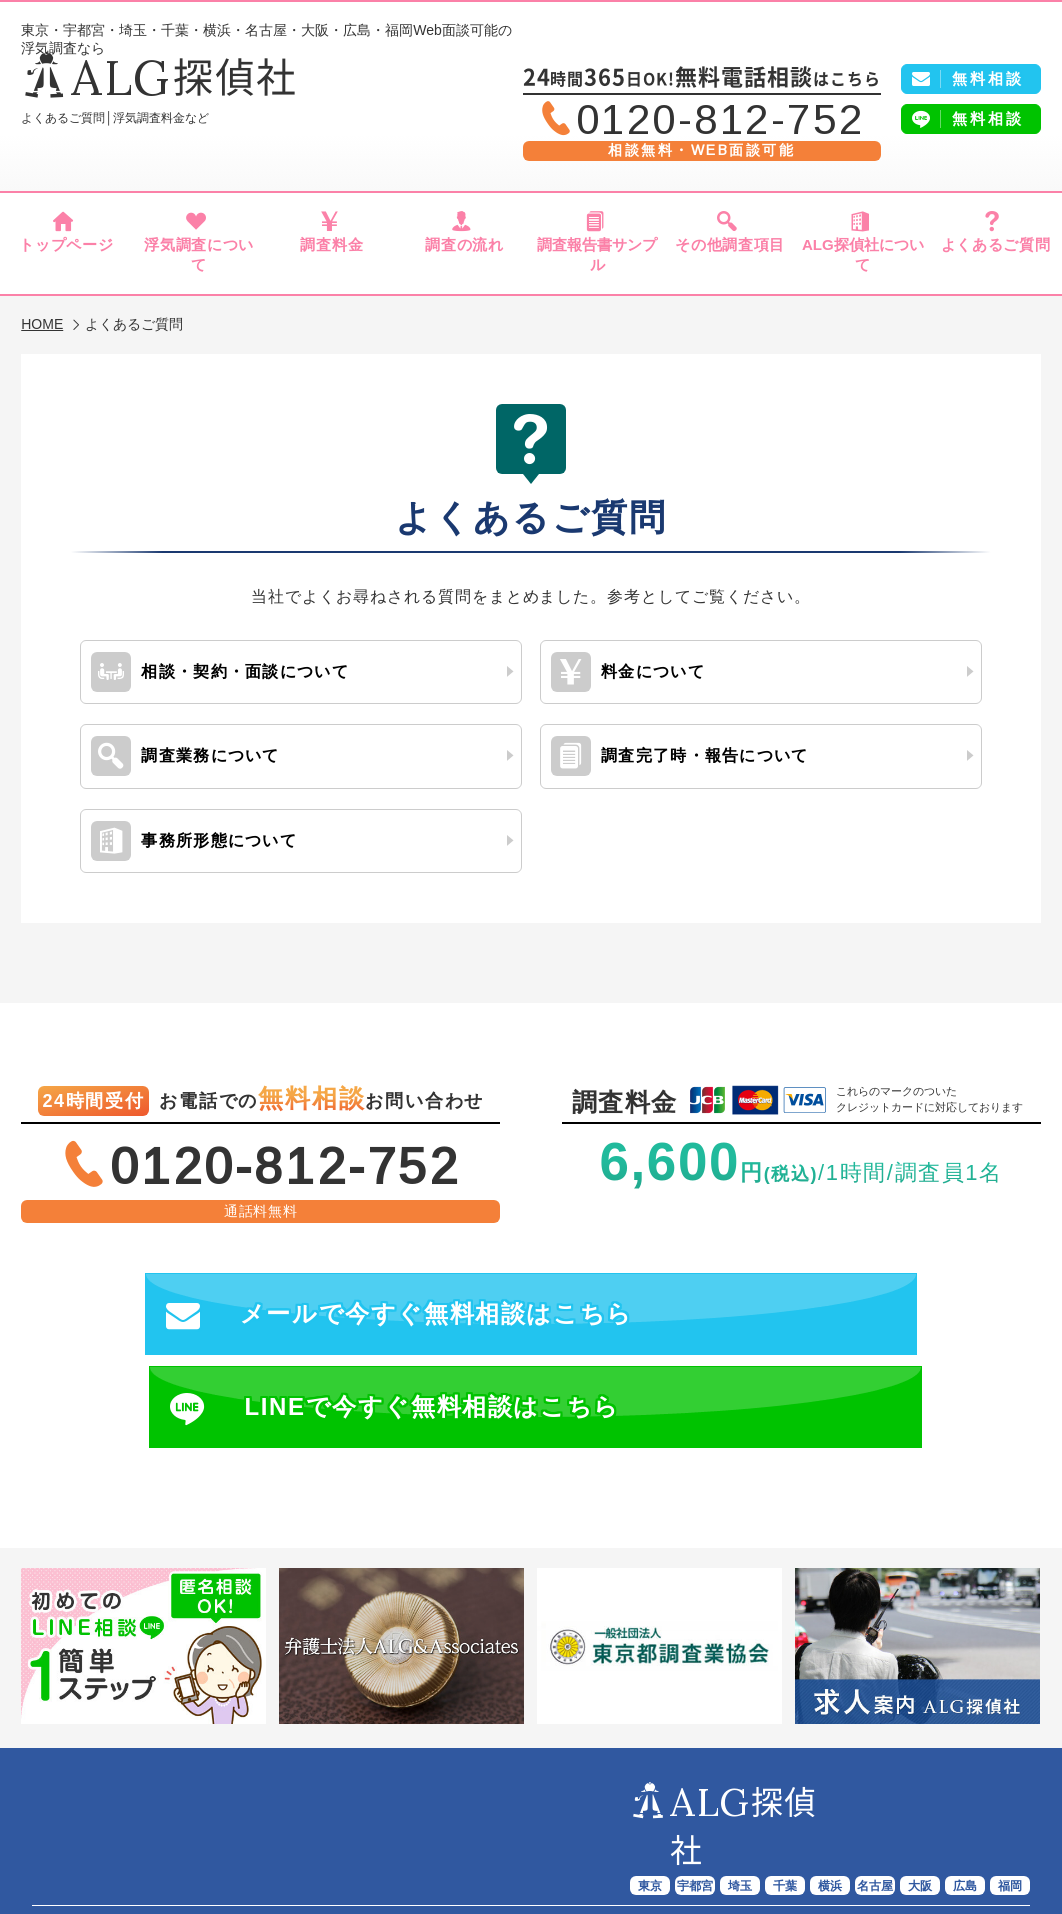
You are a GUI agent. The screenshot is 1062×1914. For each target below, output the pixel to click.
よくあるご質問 (995, 252)
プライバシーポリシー (637, 1838)
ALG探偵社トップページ (176, 1815)
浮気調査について (199, 252)
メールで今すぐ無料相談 (299, 1298)
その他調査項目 (730, 252)
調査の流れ (465, 252)
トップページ (67, 252)
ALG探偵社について (863, 252)
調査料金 (332, 252)
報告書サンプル (644, 1815)
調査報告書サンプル (597, 252)
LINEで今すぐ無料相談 (810, 1298)
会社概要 (513, 1838)
